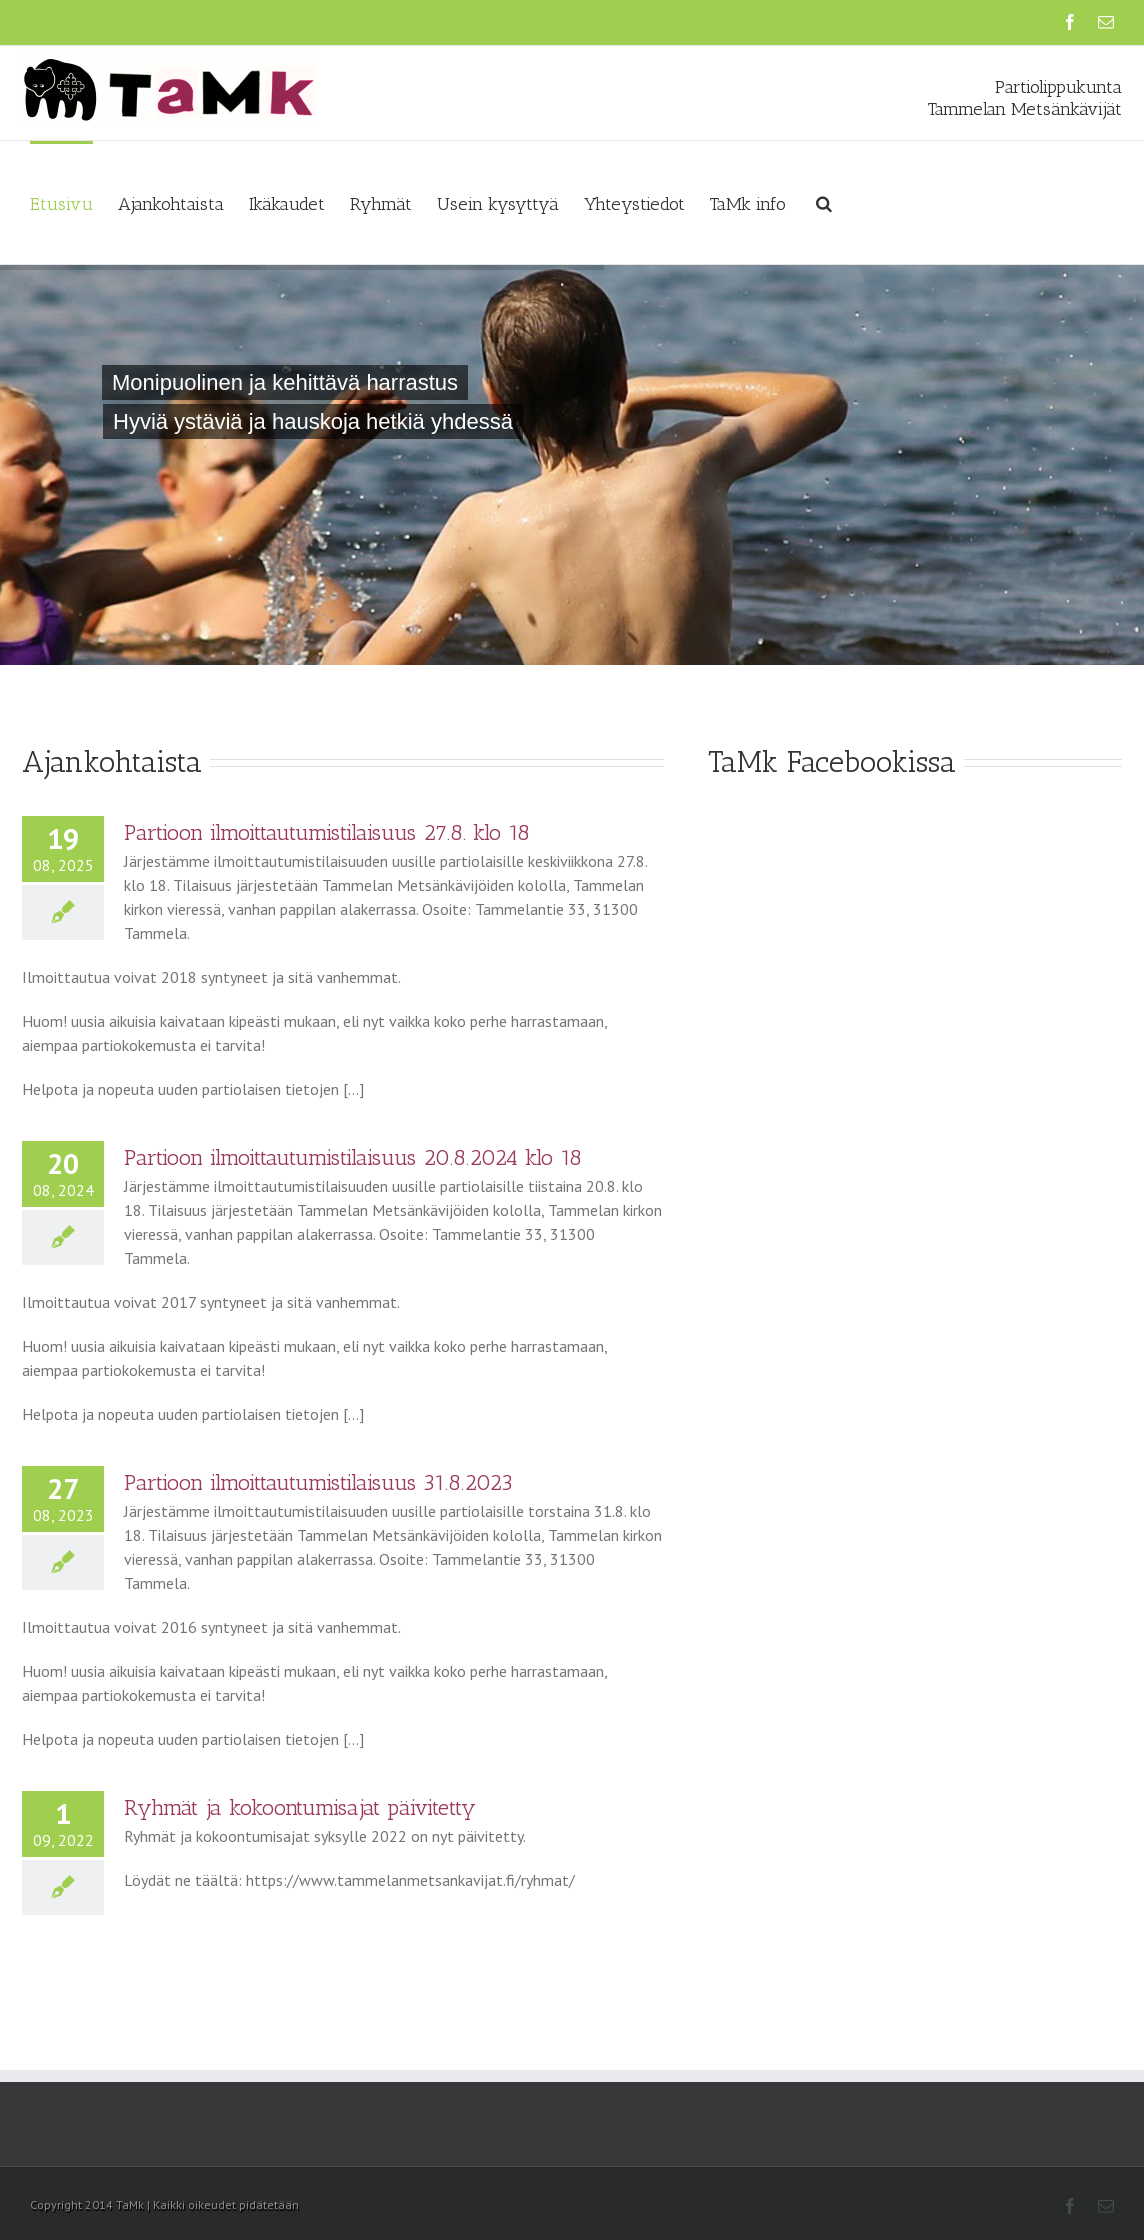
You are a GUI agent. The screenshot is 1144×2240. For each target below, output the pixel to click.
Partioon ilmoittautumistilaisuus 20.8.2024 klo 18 (353, 1157)
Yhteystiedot (634, 204)
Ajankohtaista (171, 204)
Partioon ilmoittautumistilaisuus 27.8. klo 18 (327, 832)
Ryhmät (381, 204)
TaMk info (748, 204)
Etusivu (61, 204)
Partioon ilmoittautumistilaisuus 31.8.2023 (318, 1482)
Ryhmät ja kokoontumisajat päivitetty (300, 1807)
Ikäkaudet (287, 204)
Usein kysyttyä (498, 204)
